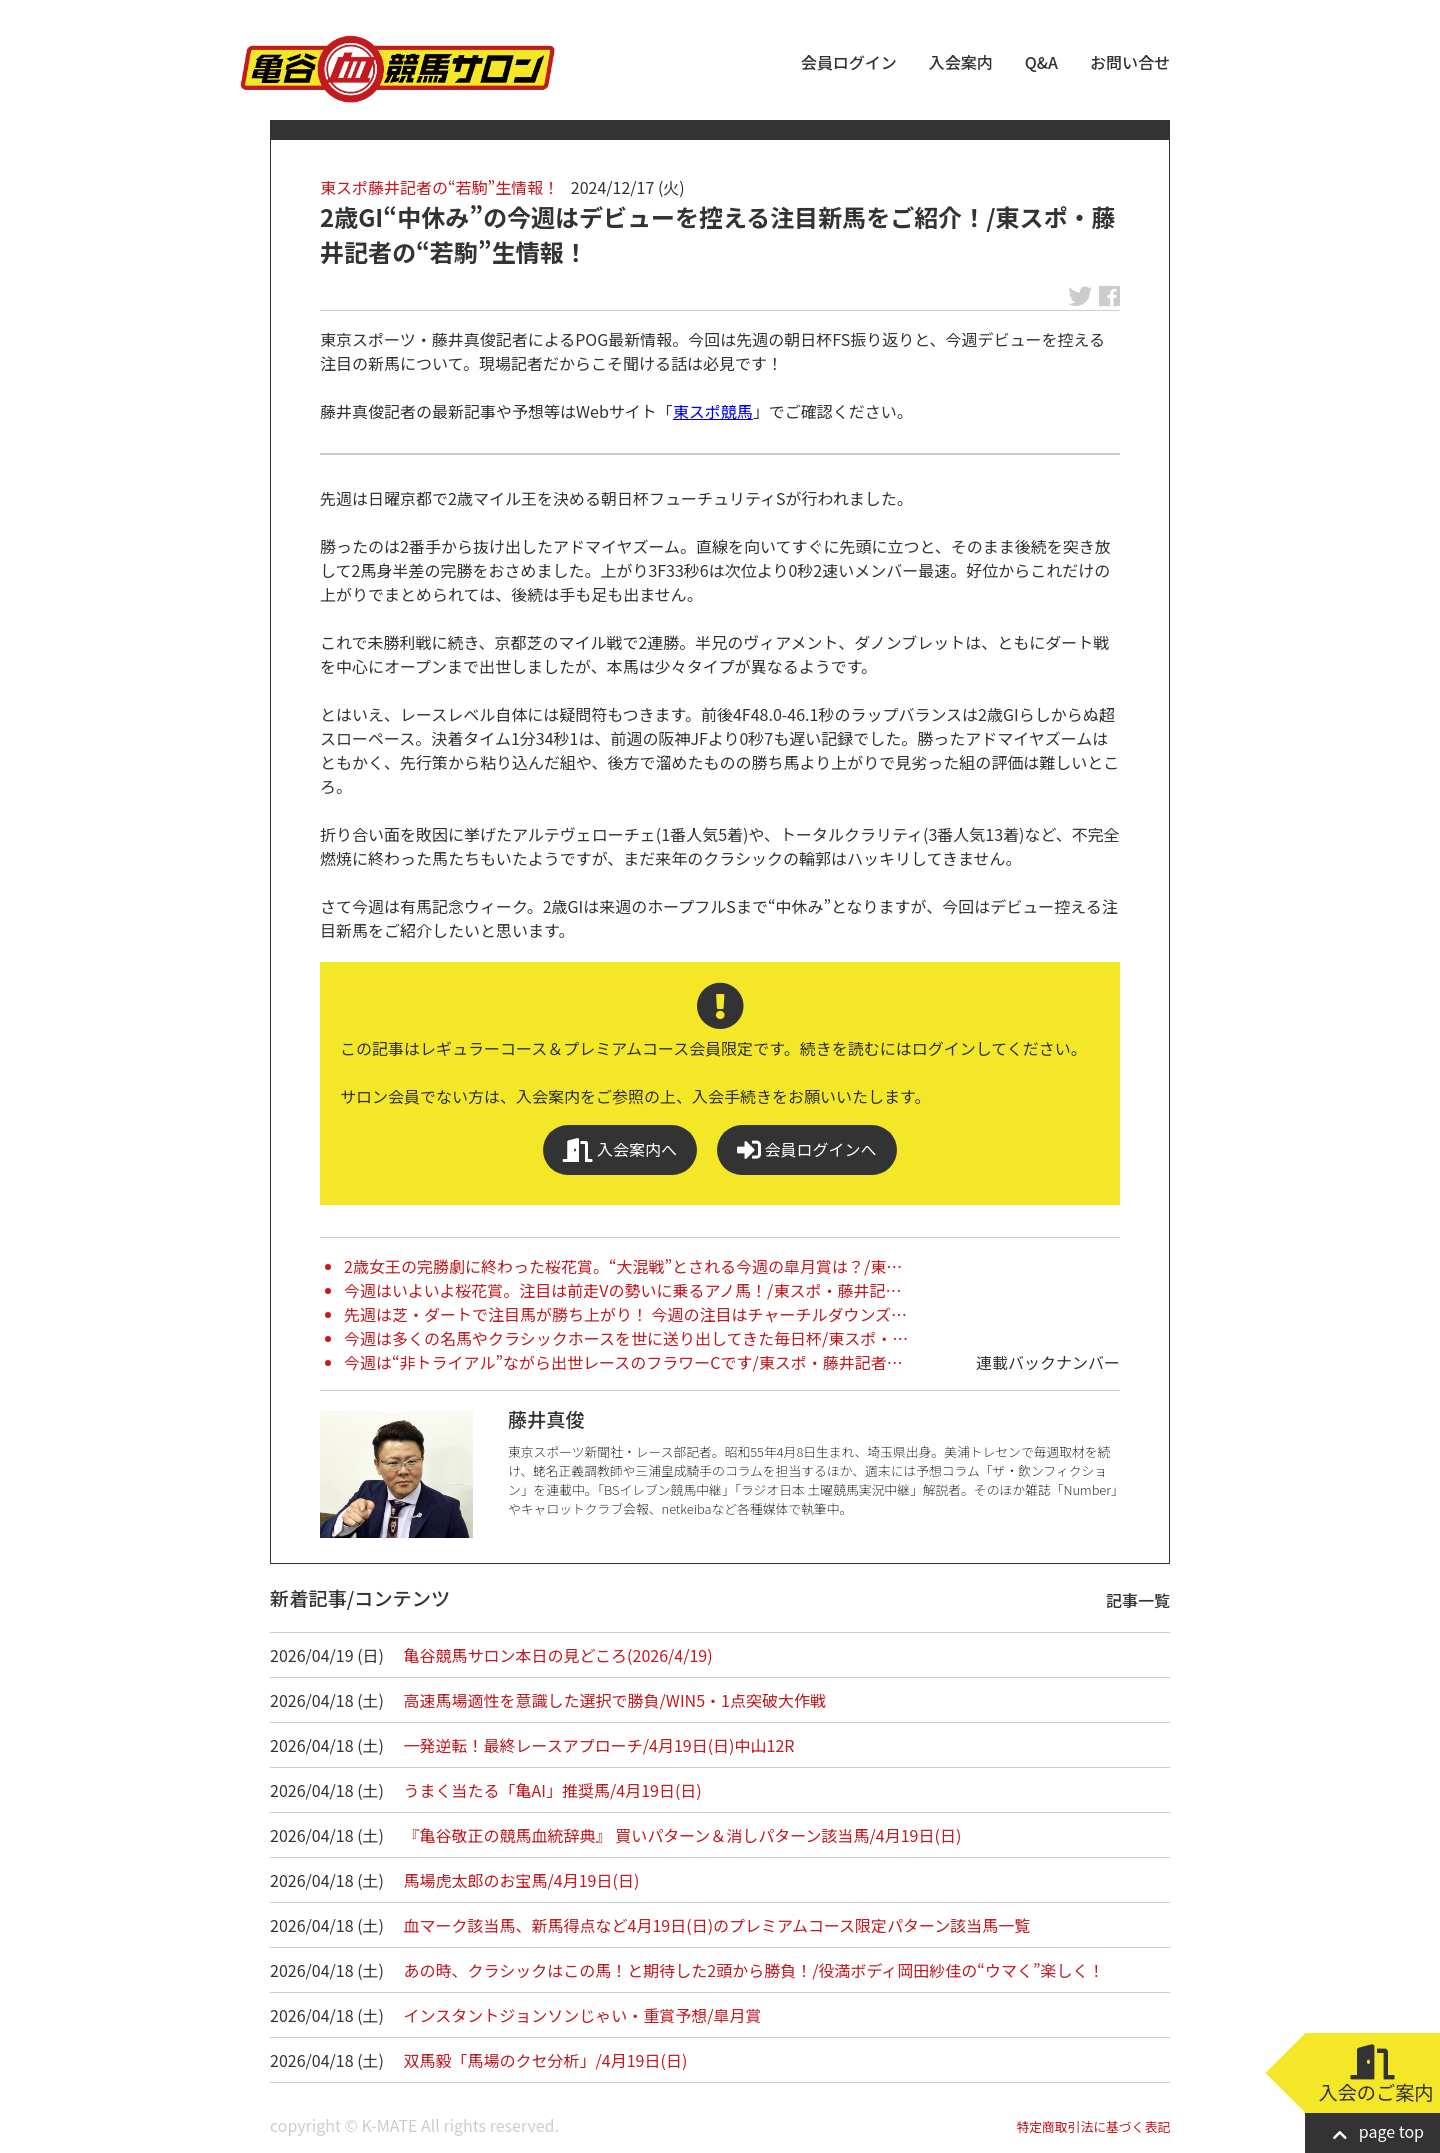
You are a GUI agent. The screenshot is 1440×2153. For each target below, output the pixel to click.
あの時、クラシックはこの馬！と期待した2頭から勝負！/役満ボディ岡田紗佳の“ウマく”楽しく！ (754, 1970)
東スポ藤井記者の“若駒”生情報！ (439, 187)
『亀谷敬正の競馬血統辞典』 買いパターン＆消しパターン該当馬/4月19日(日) (683, 1835)
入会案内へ (620, 1149)
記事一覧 (1138, 1600)
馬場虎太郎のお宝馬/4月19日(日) (522, 1880)
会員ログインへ (807, 1149)
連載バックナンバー (1048, 1362)
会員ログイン (849, 62)
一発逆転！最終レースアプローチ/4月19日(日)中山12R (599, 1745)
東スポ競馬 (713, 411)
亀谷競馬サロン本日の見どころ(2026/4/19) (558, 1655)
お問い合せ (1130, 62)
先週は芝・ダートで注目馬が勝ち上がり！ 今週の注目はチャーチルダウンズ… (625, 1314)
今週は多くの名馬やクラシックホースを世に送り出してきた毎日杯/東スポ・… (626, 1338)
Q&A (1041, 62)
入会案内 (961, 62)
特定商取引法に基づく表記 (1093, 2126)
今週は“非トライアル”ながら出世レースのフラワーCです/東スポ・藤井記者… (623, 1362)
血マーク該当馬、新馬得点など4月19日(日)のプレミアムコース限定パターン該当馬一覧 (717, 1925)
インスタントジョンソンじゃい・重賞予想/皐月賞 (583, 2015)
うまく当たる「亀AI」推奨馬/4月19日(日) (553, 1790)
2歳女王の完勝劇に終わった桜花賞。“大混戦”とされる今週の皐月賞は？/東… (623, 1266)
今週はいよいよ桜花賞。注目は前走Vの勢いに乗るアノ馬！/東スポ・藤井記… (622, 1290)
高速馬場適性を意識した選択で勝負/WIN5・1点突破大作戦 (615, 1700)
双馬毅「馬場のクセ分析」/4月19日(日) (546, 2060)
